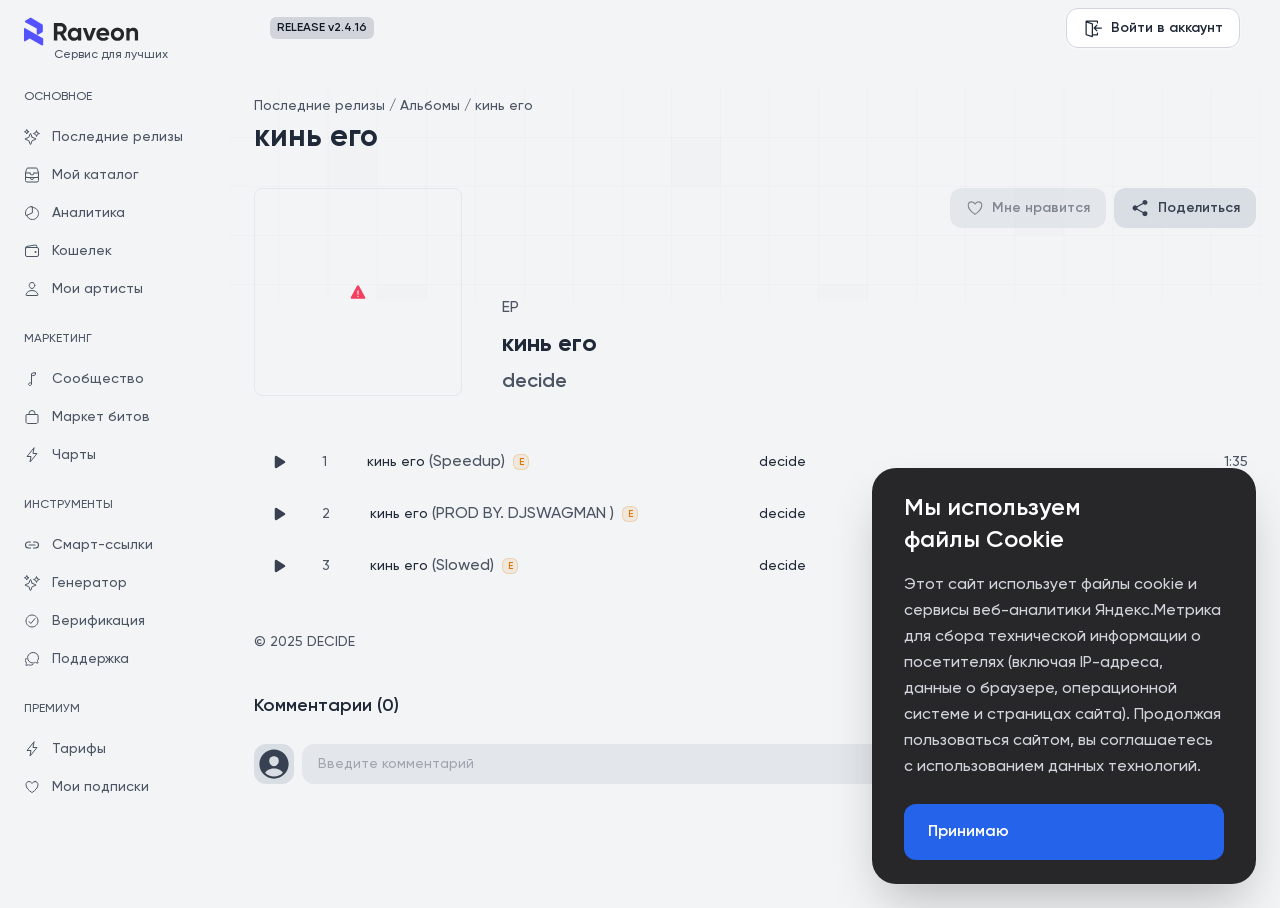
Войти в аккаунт (1153, 28)
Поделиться (1185, 208)
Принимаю (968, 832)
